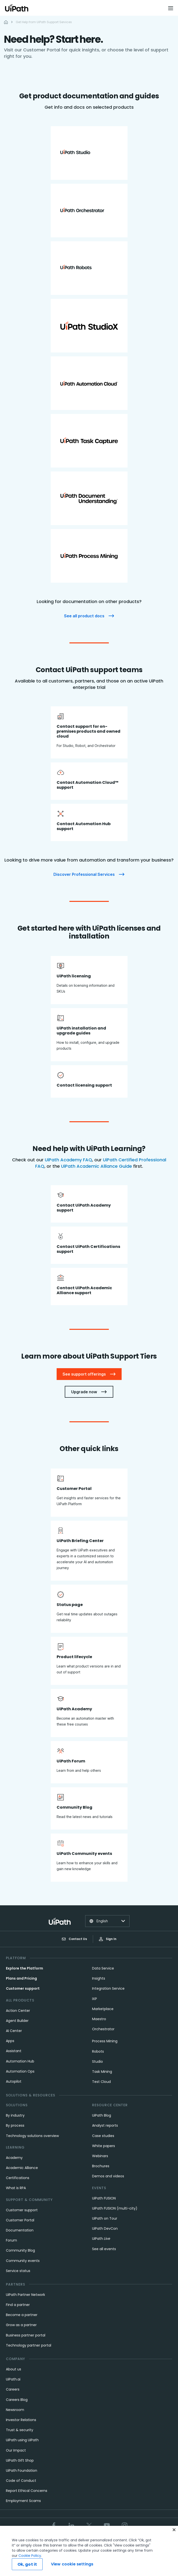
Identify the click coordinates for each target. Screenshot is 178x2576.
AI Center (14, 2030)
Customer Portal (20, 2220)
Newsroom (15, 2409)
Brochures (100, 2166)
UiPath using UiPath (22, 2440)
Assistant (13, 2050)
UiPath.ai (13, 2379)
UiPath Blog (101, 2115)
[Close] (174, 2531)
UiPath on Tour (104, 2218)
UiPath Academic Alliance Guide (97, 1166)
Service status (18, 2270)
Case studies (103, 2135)
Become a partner (21, 2314)
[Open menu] (171, 8)
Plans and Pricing (21, 1978)
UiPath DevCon (105, 2228)
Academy (14, 2157)
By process (15, 2125)
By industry (15, 2115)
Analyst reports (105, 2125)
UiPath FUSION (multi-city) (114, 2208)
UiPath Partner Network (25, 2294)
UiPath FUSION (104, 2198)
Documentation (19, 2230)
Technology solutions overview (32, 2135)
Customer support (23, 1988)
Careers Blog (17, 2399)
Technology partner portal (28, 2345)
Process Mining (104, 2041)
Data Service (103, 1968)
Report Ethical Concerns (26, 2490)
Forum (11, 2240)
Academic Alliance (22, 2167)
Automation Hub (20, 2061)
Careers (12, 2389)
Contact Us (74, 1939)
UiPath (101, 2238)
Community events (23, 2260)
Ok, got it (27, 2566)
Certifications (17, 2177)
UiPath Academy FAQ (68, 1160)
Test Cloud (101, 2081)
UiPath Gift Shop (20, 2460)
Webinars (100, 2155)
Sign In (107, 1939)
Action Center (18, 2010)
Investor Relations (21, 2419)
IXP (94, 1998)
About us (13, 2369)
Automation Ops (20, 2071)
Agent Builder (17, 2020)
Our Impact (16, 2450)
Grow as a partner (21, 2324)
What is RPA (16, 2187)
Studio (97, 2061)
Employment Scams (23, 2500)
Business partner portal (25, 2335)
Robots (98, 2051)
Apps (10, 2040)
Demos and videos (108, 2176)
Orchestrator (103, 2029)
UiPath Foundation (21, 2470)
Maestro (99, 2018)
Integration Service (108, 1988)
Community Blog (20, 2250)
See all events (104, 2248)
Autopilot (13, 2081)
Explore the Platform (24, 1968)
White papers (103, 2145)
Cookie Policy (29, 2557)
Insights (98, 1978)
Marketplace (102, 2008)
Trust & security (19, 2429)
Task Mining (102, 2071)
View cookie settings (72, 2565)
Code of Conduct (21, 2480)
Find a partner (18, 2304)
